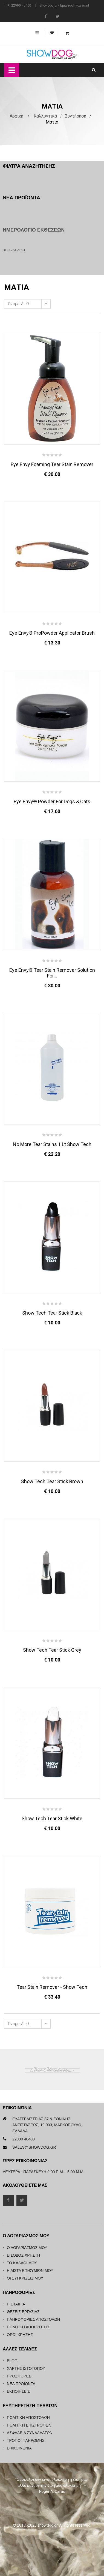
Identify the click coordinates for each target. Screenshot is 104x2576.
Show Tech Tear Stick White (52, 1818)
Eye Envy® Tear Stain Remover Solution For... (52, 973)
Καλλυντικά (45, 116)
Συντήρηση (75, 116)
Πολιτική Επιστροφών (29, 2425)
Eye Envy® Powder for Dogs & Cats (52, 801)
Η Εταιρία (16, 2304)
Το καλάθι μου (22, 2263)
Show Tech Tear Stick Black (52, 1313)
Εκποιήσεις (18, 2391)
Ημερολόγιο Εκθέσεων (34, 230)
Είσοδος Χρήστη (23, 2255)
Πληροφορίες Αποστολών (33, 2319)
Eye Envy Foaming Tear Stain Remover (52, 464)
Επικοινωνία (19, 2448)
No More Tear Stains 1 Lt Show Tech (52, 1144)
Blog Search (15, 250)
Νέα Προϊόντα (21, 2384)
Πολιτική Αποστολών (28, 2417)
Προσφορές (19, 2376)
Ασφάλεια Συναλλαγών (30, 2433)
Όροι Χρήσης (20, 2334)
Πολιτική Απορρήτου (28, 2327)
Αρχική (16, 116)
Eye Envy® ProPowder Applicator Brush (52, 633)
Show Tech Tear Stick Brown (52, 1481)
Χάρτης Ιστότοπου (26, 2368)
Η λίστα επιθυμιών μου (30, 2270)
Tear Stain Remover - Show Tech (52, 1987)
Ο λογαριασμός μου (27, 2247)
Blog (12, 2361)
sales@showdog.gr (34, 2147)
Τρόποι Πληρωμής (25, 2440)
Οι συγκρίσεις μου (25, 2278)
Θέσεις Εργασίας (23, 2312)
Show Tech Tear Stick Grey (52, 1650)
